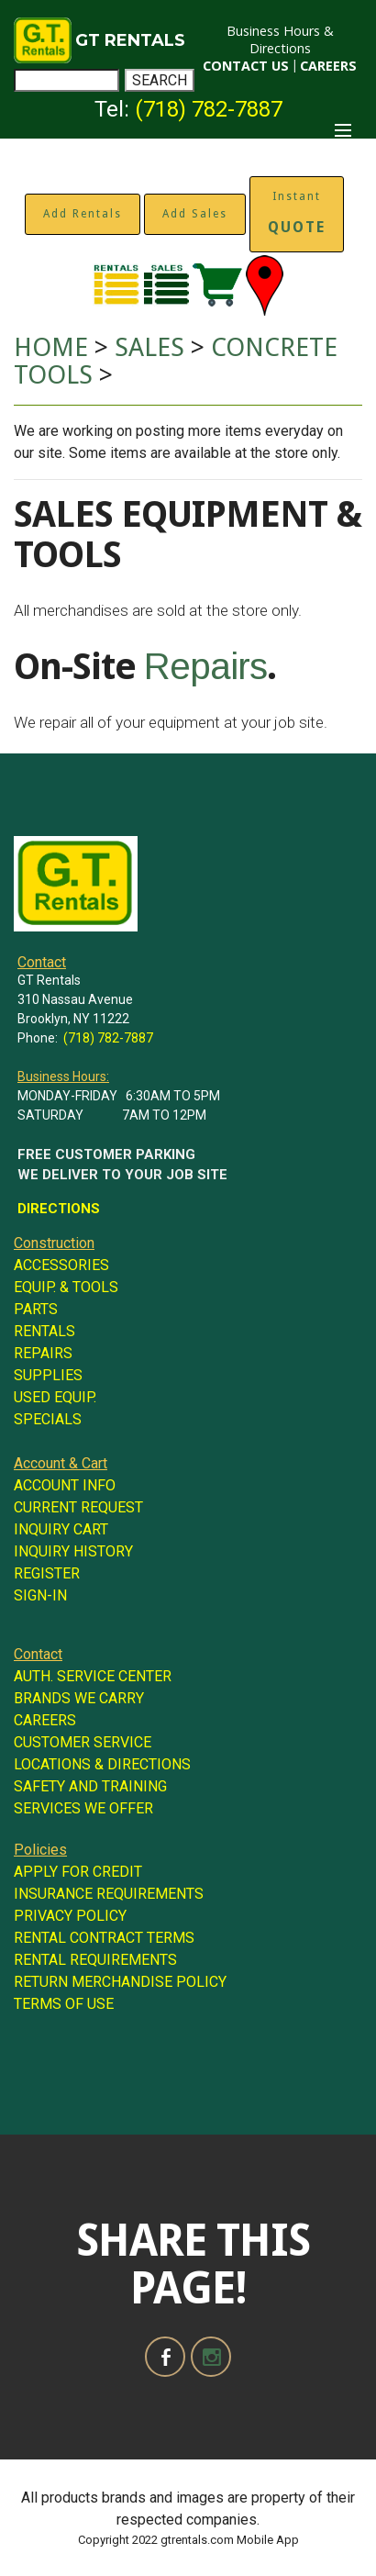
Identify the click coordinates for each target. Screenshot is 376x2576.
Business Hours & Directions (280, 39)
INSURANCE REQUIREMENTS (109, 1893)
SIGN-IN (40, 1595)
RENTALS (44, 1331)
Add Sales (194, 213)
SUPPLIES (48, 1375)
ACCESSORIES (61, 1265)
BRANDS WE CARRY (79, 1698)
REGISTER (47, 1573)
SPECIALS (48, 1419)
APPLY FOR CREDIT (78, 1871)
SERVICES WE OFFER (83, 1808)
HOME (51, 347)
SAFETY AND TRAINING (90, 1786)
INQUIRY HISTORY (73, 1551)
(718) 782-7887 (208, 109)
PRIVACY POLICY (70, 1915)
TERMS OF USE (64, 2004)
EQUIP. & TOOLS (66, 1287)
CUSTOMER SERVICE (82, 1742)
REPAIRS (43, 1353)
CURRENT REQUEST (78, 1507)
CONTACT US (246, 65)
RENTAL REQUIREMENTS (95, 1959)
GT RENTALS (130, 40)
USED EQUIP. (55, 1397)
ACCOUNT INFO (65, 1485)
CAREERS (328, 65)
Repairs (205, 666)
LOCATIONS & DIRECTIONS (102, 1764)
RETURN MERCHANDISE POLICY (120, 1982)
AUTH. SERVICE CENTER (92, 1676)
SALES (149, 347)
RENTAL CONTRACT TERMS (104, 1937)
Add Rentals (82, 213)
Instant (297, 213)
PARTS (36, 1309)
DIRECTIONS (58, 1208)
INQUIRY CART (61, 1529)
